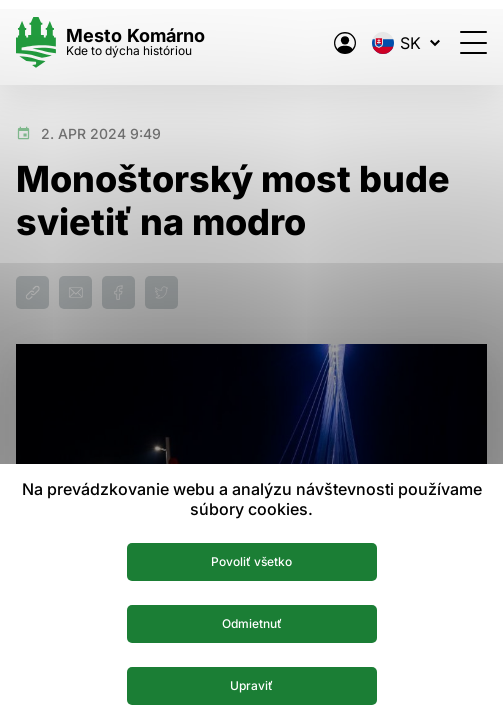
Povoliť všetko (251, 561)
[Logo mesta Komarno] (110, 42)
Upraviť (251, 685)
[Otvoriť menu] (473, 42)
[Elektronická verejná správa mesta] (345, 43)
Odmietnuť (252, 623)
